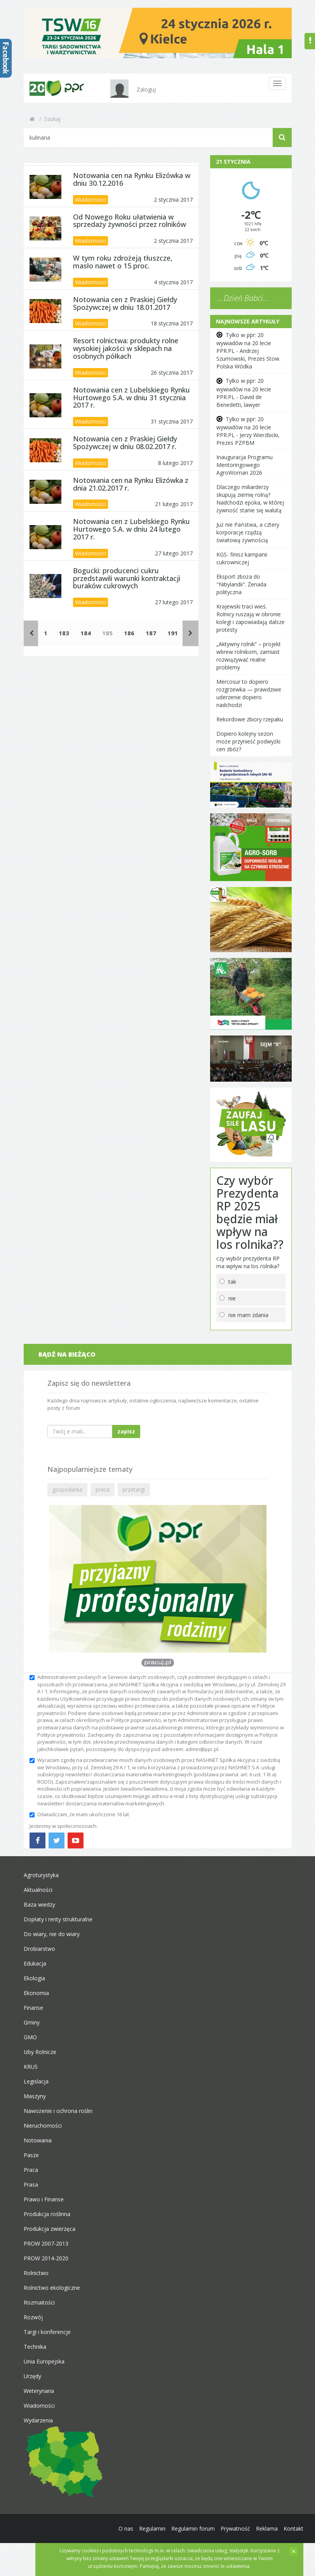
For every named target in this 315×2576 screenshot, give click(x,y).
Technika (35, 2346)
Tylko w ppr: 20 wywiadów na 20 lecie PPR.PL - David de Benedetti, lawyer (243, 392)
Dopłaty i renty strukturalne (58, 1919)
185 (107, 633)
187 (151, 633)
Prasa (31, 2184)
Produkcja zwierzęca (49, 2228)
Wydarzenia (38, 2420)
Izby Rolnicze (40, 2052)
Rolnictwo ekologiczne (52, 2287)
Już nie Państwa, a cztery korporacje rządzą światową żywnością (247, 532)
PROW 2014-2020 (46, 2258)
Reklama (267, 2528)
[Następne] (190, 633)
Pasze (31, 2155)
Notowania (38, 2140)
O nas (125, 2528)
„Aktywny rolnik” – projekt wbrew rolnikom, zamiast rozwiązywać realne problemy (248, 655)
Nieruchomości (43, 2125)
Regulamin (152, 2528)
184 (85, 633)
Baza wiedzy (39, 1904)
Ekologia (34, 1978)
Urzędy (32, 2376)
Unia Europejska (44, 2361)
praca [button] (103, 1489)
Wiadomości (90, 199)
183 (64, 633)
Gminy (32, 2022)
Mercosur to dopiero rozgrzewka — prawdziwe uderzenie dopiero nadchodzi (248, 693)
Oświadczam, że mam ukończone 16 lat (79, 1814)
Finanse (33, 2007)
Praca (31, 2169)
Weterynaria (39, 2390)
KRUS (31, 2066)
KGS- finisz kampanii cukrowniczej (241, 558)
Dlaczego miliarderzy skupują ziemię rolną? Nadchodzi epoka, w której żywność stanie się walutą (250, 498)
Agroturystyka (41, 1875)
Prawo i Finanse (44, 2199)
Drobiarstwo (39, 1948)
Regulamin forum (193, 2528)
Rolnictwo (36, 2273)
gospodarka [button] (67, 1489)
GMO (30, 2037)
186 (129, 633)
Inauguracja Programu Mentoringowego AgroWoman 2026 (244, 464)
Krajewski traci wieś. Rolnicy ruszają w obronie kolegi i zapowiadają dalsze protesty (250, 618)
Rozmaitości (39, 2302)
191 (172, 633)
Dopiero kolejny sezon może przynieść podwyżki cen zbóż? (248, 741)
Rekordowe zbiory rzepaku (249, 719)
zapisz (126, 1431)
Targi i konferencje (47, 2332)
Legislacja (36, 2081)
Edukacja (35, 1963)
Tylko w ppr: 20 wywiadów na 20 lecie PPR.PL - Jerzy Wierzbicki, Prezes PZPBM (248, 430)
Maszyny (35, 2096)
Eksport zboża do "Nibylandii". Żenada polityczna (241, 584)
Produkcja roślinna (47, 2214)
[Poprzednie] (32, 633)
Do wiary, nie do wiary (52, 1934)
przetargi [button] (134, 1489)
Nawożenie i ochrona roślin (58, 2110)
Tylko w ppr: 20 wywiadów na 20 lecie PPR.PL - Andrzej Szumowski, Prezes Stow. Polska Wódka (248, 350)
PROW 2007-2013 (46, 2243)
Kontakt (293, 2528)
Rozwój (33, 2317)
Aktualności (38, 1889)
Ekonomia (36, 1993)
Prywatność (235, 2528)
